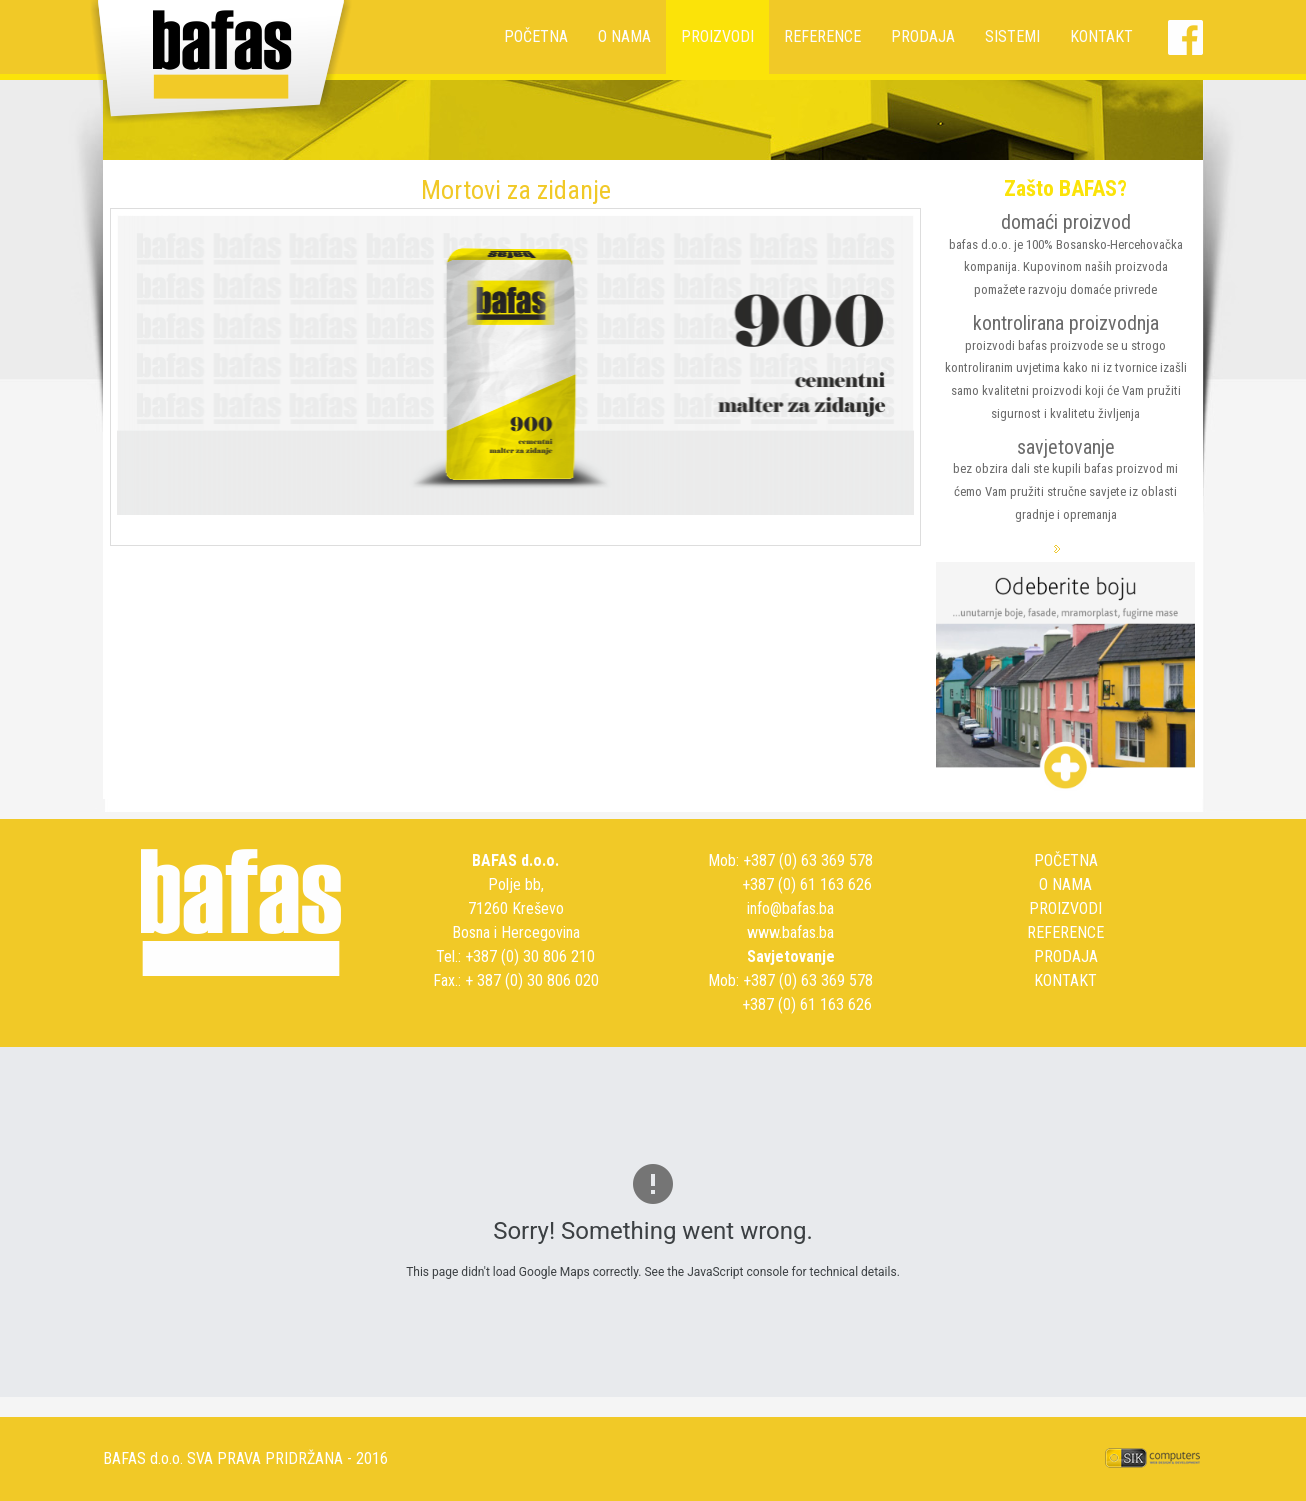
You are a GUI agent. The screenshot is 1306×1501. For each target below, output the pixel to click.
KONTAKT (1101, 36)
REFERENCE (822, 36)
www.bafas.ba (790, 932)
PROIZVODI (717, 36)
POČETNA (536, 36)
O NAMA (624, 36)
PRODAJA (923, 36)
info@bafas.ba (790, 908)
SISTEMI (1012, 36)
